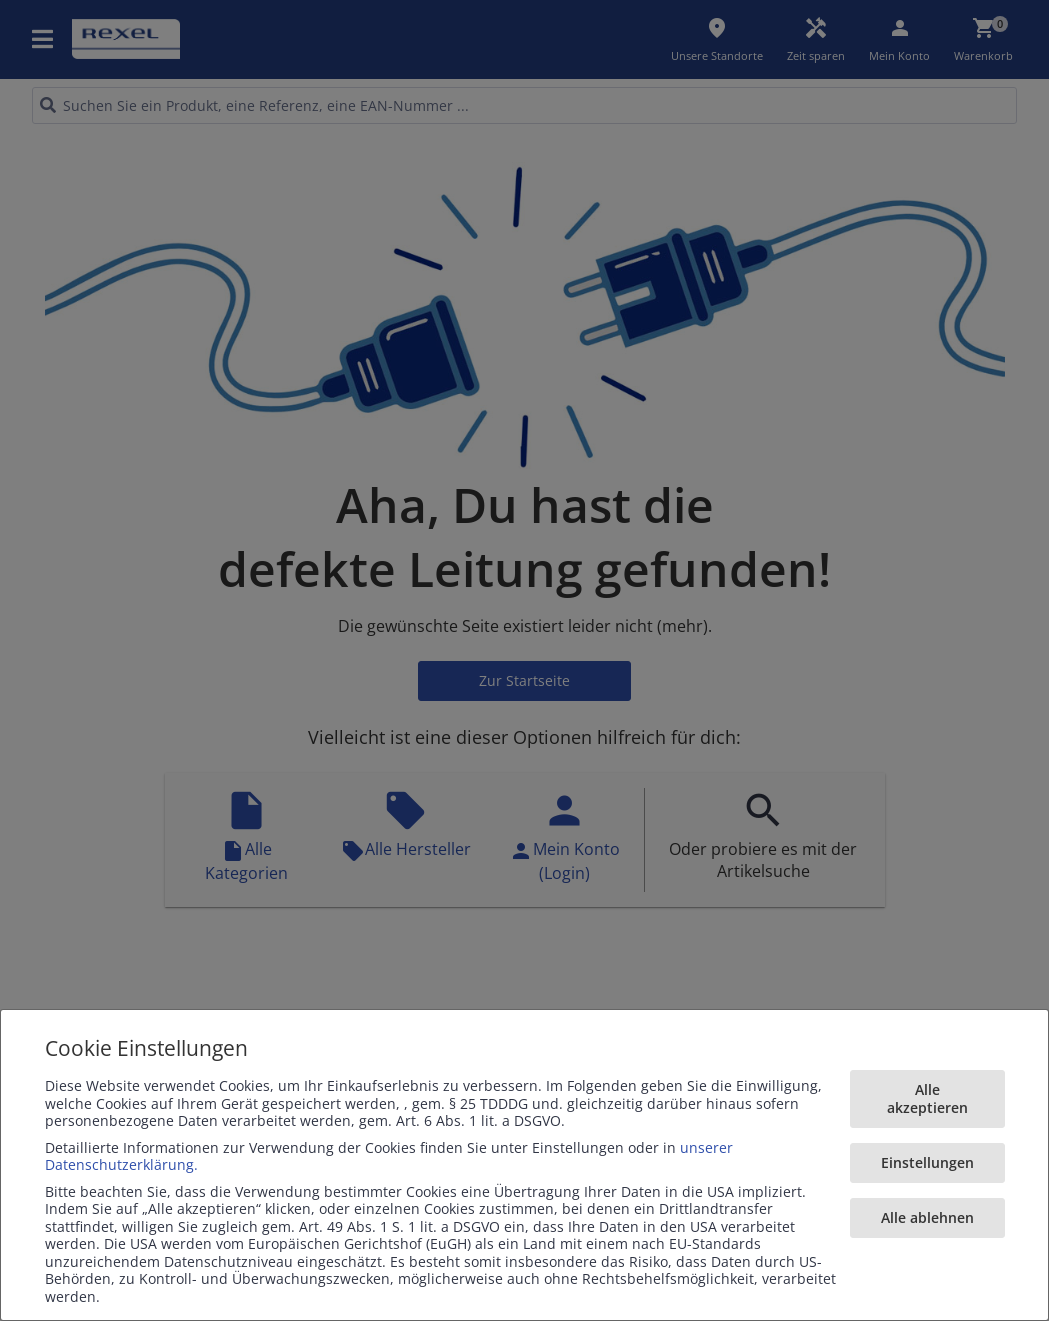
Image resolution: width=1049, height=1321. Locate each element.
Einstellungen (927, 1162)
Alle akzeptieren (927, 1098)
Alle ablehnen (927, 1217)
